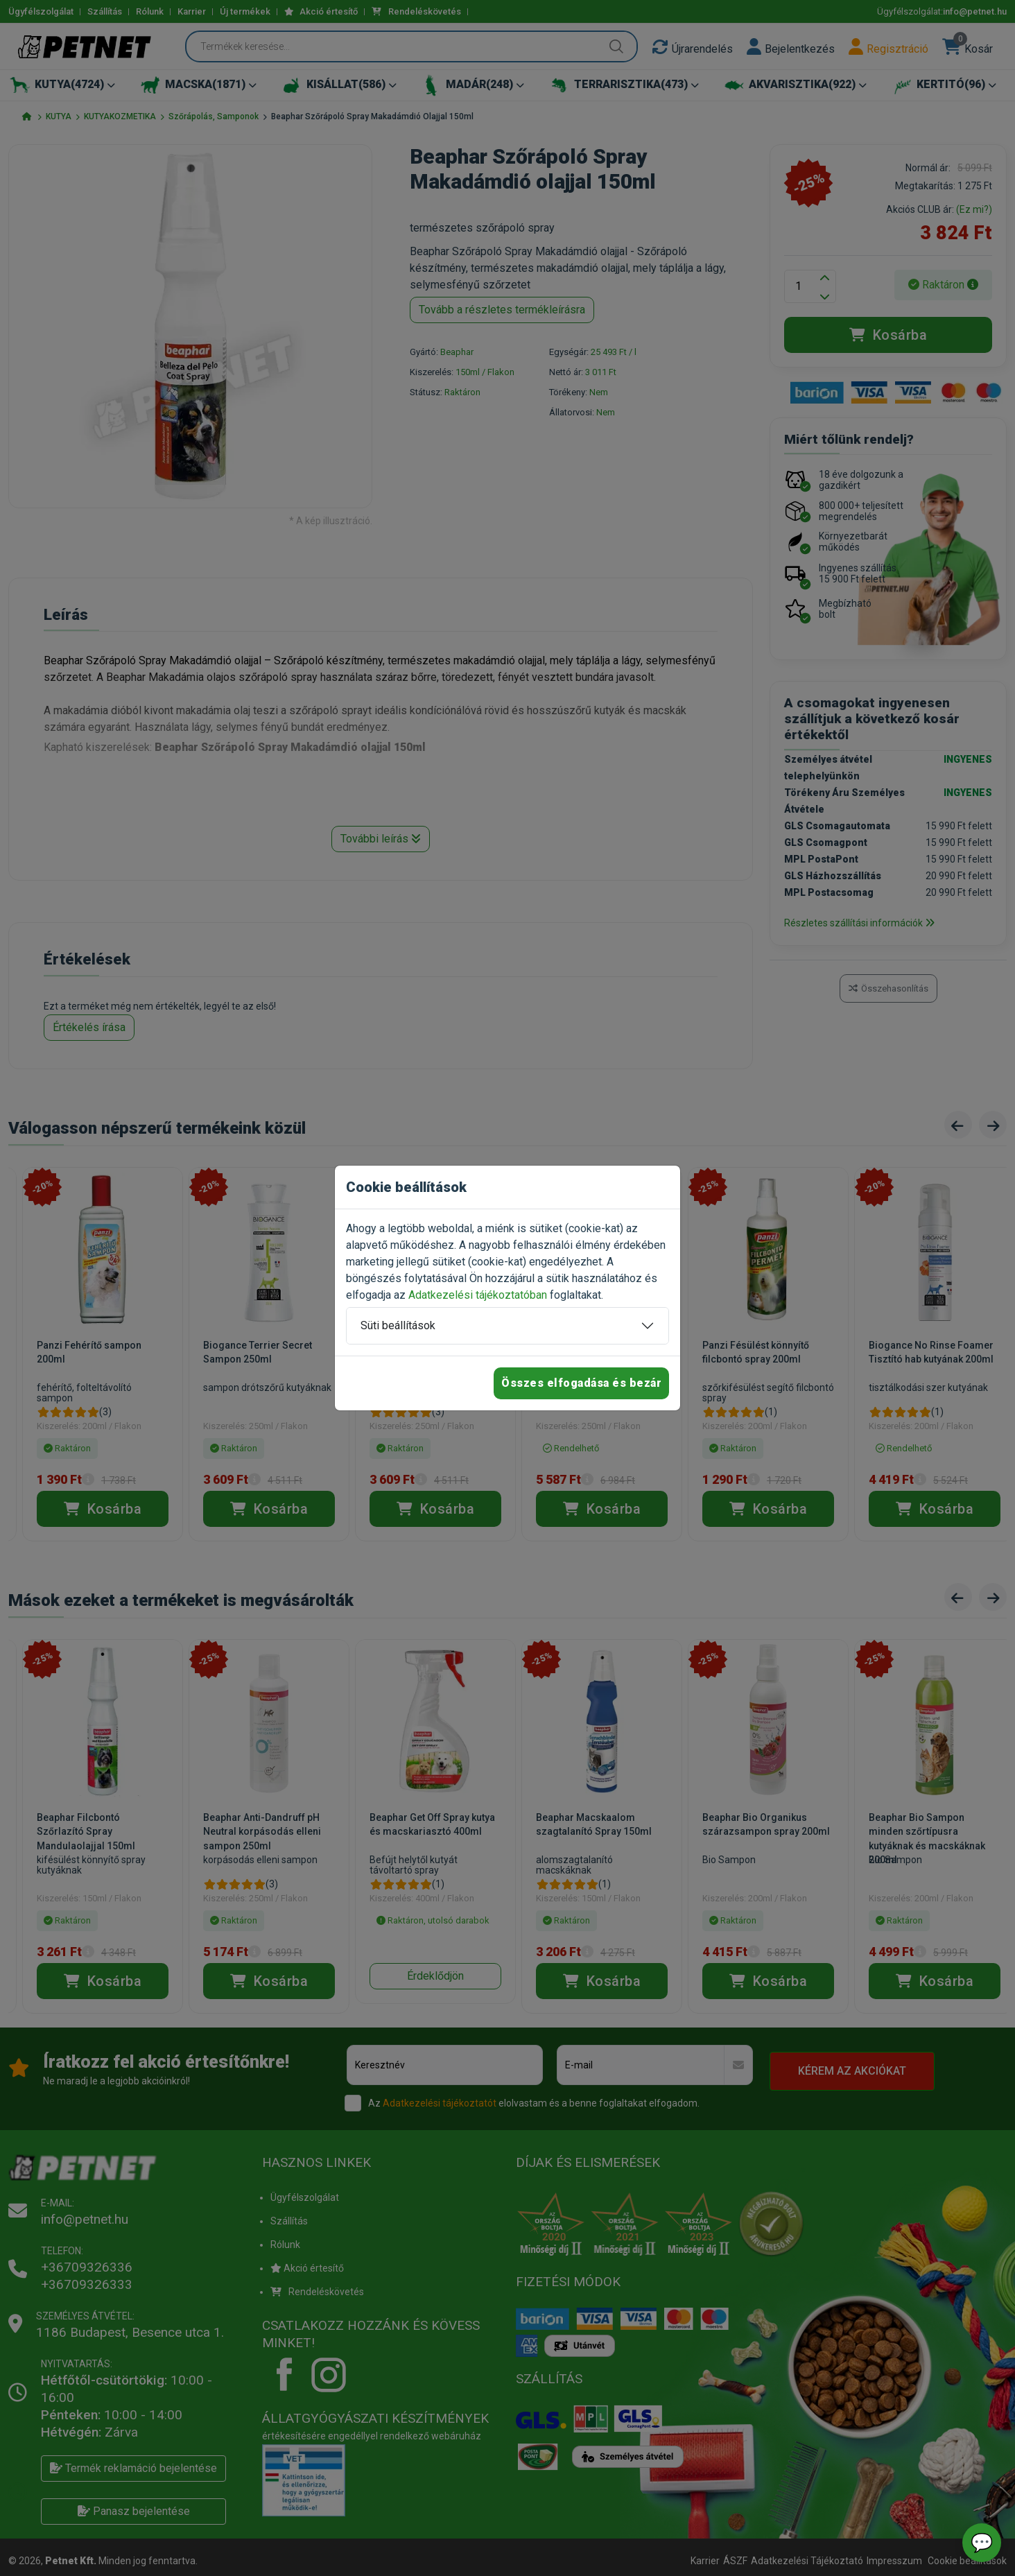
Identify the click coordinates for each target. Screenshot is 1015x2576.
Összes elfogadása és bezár (581, 1383)
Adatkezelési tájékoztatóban (477, 1295)
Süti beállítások (398, 1325)
